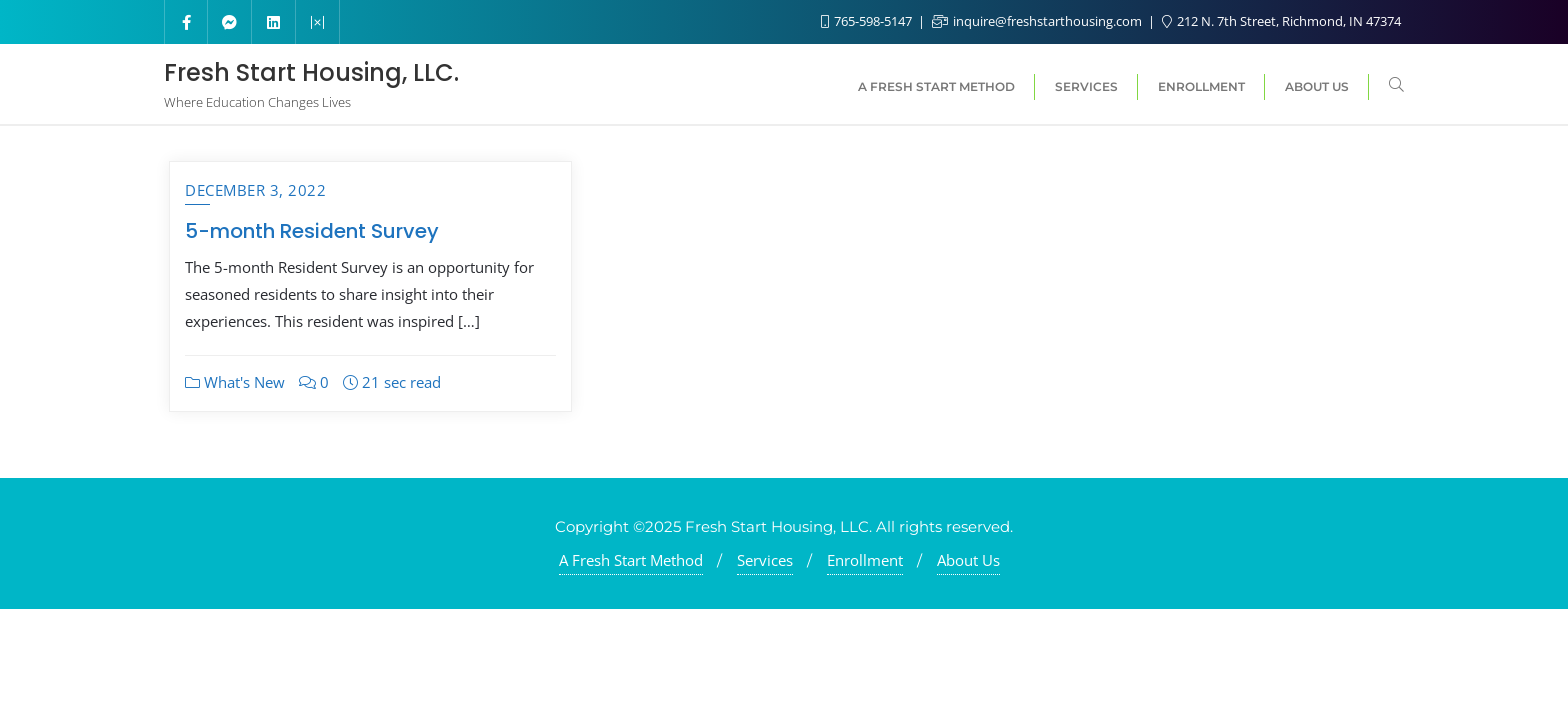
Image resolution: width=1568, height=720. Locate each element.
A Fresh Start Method (631, 560)
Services (765, 560)
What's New (235, 382)
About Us (968, 560)
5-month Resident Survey (312, 231)
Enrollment (865, 560)
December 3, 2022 (255, 190)
